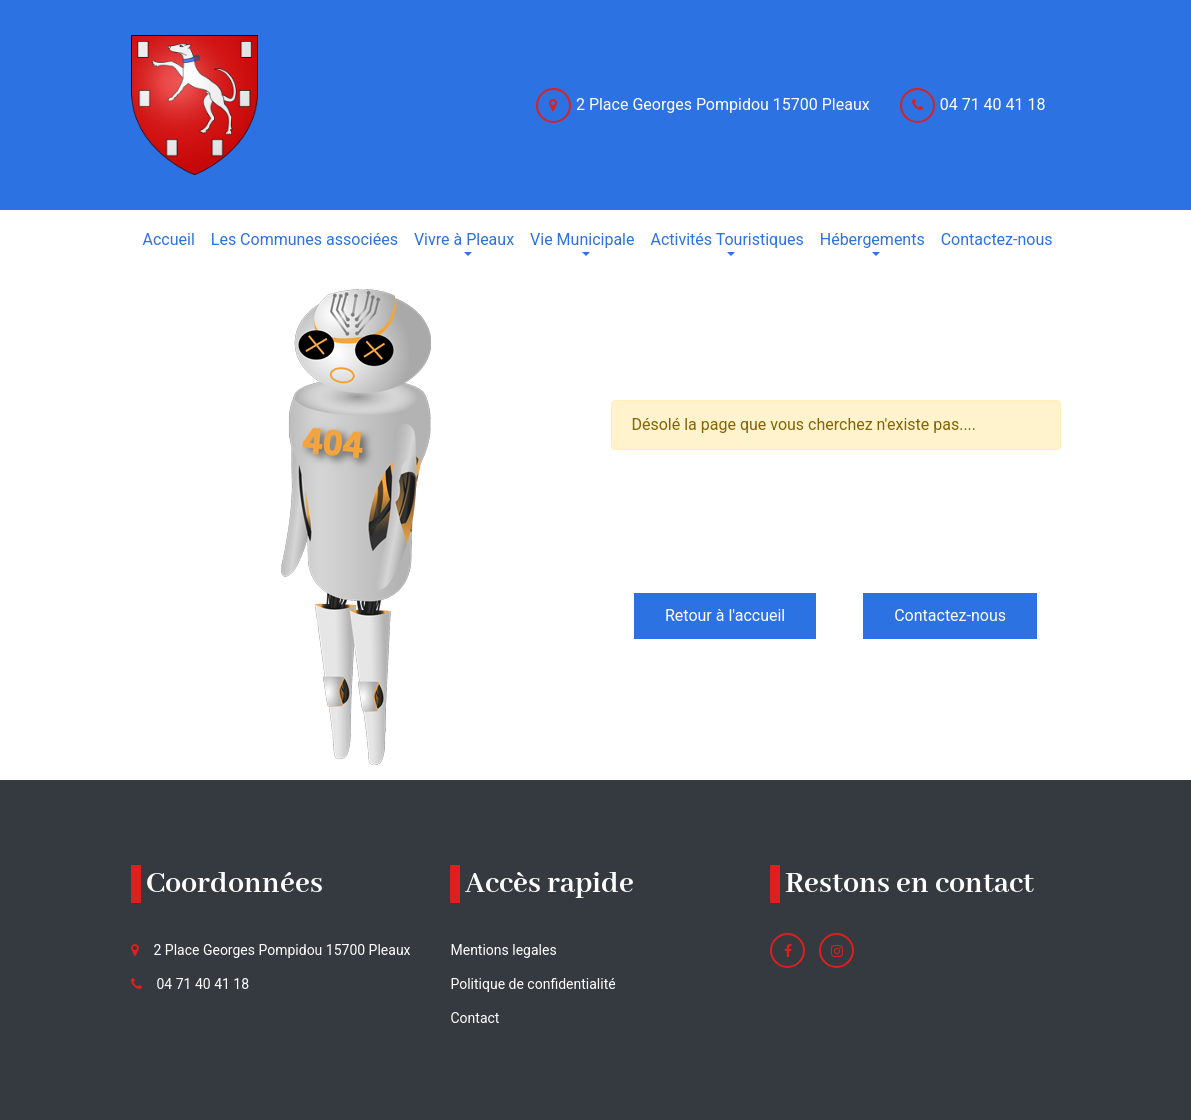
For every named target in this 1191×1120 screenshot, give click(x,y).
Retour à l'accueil (725, 615)
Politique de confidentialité (532, 984)
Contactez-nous (950, 615)
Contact (474, 1018)
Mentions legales (503, 950)
